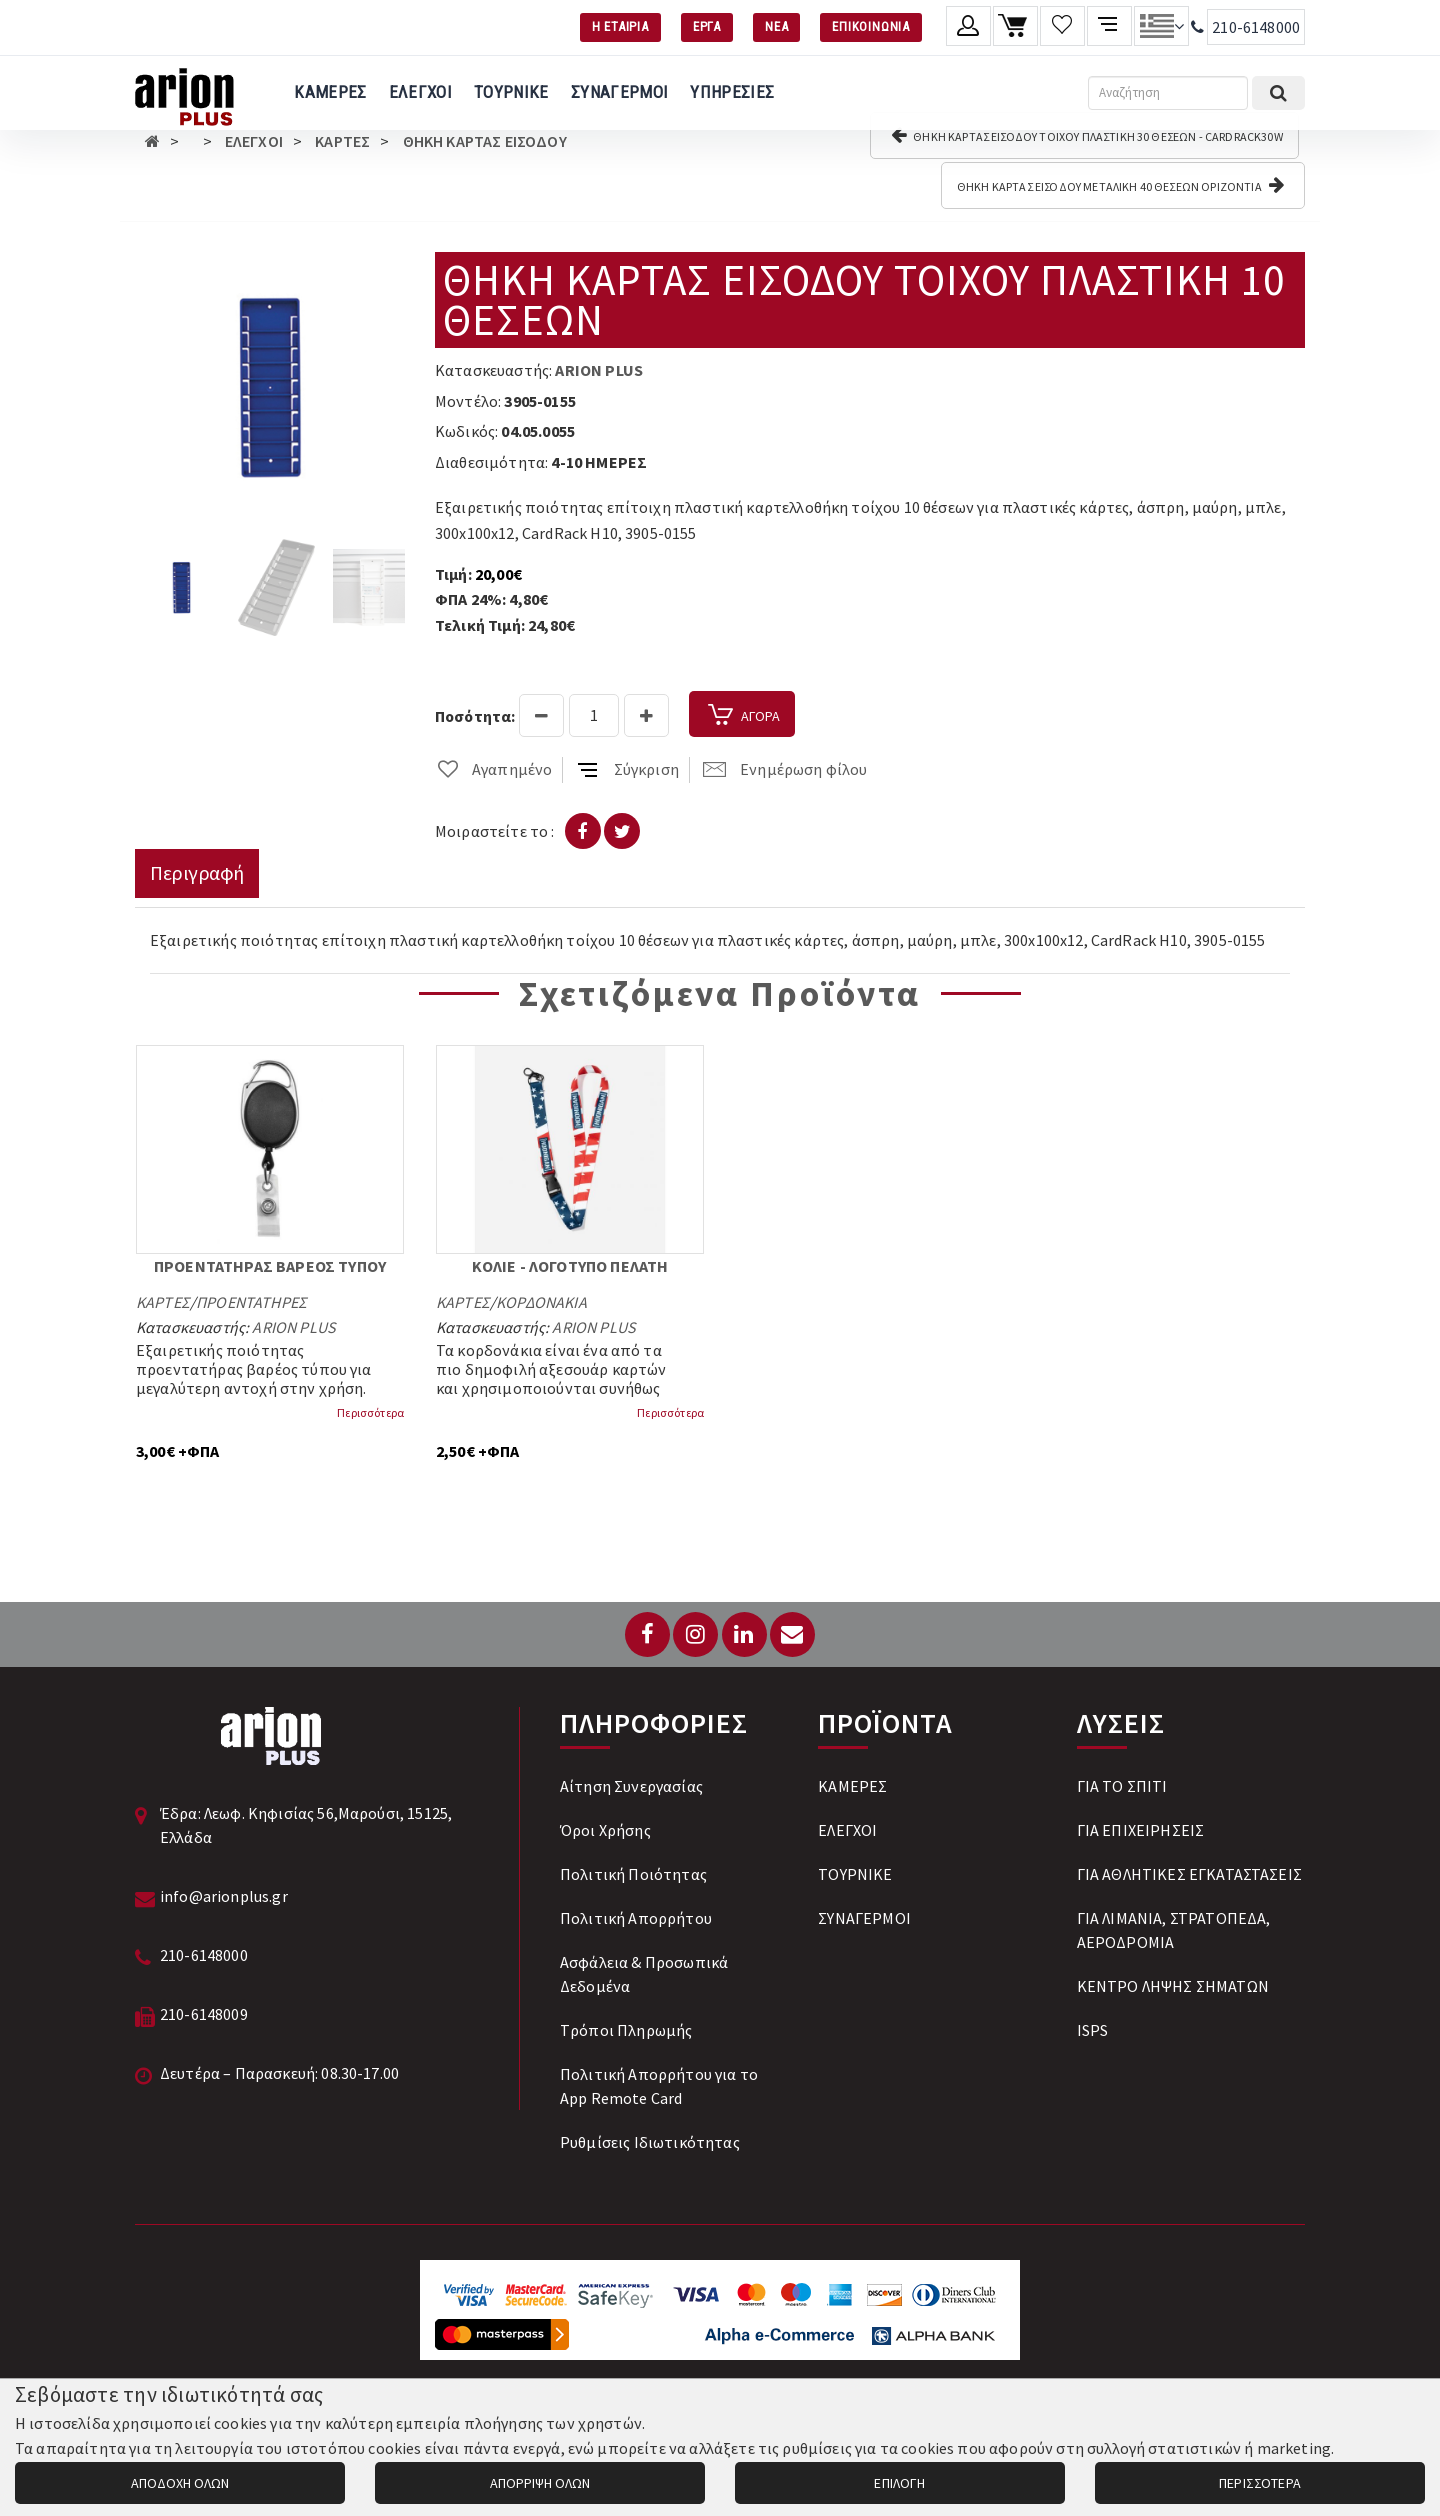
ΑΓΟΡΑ (742, 716)
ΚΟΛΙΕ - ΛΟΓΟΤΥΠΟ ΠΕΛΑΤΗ (570, 1266)
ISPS (1093, 2030)
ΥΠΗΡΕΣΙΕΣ (732, 92)
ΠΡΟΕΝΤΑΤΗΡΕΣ (251, 1302)
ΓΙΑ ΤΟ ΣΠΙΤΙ (1122, 1786)
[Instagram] (695, 1634)
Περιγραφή (197, 872)
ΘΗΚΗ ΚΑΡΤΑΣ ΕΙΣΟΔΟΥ (485, 141)
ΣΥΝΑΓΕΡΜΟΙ (619, 92)
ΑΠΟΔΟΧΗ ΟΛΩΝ (180, 2483)
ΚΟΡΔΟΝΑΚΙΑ (541, 1302)
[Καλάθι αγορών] (1015, 26)
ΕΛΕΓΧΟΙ (420, 92)
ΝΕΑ (776, 26)
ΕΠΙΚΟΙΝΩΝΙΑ (871, 26)
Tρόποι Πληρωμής (626, 2030)
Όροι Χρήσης (605, 1830)
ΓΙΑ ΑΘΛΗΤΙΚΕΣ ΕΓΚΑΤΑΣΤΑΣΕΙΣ (1189, 1874)
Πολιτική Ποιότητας (633, 1874)
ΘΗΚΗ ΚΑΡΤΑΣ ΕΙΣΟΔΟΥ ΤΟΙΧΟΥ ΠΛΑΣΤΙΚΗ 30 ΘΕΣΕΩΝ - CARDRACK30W (1087, 135)
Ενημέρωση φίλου (785, 769)
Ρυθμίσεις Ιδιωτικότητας (650, 2142)
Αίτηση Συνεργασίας (631, 1786)
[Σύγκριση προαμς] (1109, 26)
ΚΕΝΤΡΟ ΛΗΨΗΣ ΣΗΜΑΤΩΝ (1173, 1986)
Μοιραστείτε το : (495, 831)
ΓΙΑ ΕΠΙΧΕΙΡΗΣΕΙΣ (1141, 1830)
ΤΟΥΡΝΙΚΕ (511, 92)
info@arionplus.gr (224, 1896)
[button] (387, 270)
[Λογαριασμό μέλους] (968, 26)
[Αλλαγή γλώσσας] (1161, 26)
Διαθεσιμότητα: (491, 462)
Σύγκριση (628, 769)
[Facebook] (647, 1634)
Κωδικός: (466, 431)
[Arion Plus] (184, 93)
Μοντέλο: (468, 401)
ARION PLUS (599, 370)
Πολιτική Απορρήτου (636, 1918)
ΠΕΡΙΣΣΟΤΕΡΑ (1260, 2483)
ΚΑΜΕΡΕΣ (330, 92)
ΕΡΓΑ (707, 26)
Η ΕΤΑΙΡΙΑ (620, 26)
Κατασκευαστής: (493, 370)
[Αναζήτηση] (1168, 93)
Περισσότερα (370, 1412)
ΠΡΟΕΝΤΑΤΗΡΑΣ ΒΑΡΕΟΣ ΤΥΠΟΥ (270, 1266)
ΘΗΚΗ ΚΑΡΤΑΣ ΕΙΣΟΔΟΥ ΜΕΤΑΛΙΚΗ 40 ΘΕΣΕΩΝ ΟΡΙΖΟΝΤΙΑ (1120, 185)
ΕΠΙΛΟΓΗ (899, 2483)
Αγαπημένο (493, 769)
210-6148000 (1256, 27)
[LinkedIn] (744, 1634)
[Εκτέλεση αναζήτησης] (1278, 93)
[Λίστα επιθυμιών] (1062, 26)
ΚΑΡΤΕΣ (342, 141)
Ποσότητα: (475, 716)
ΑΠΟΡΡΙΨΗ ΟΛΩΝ (540, 2483)
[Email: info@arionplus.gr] (792, 1634)
